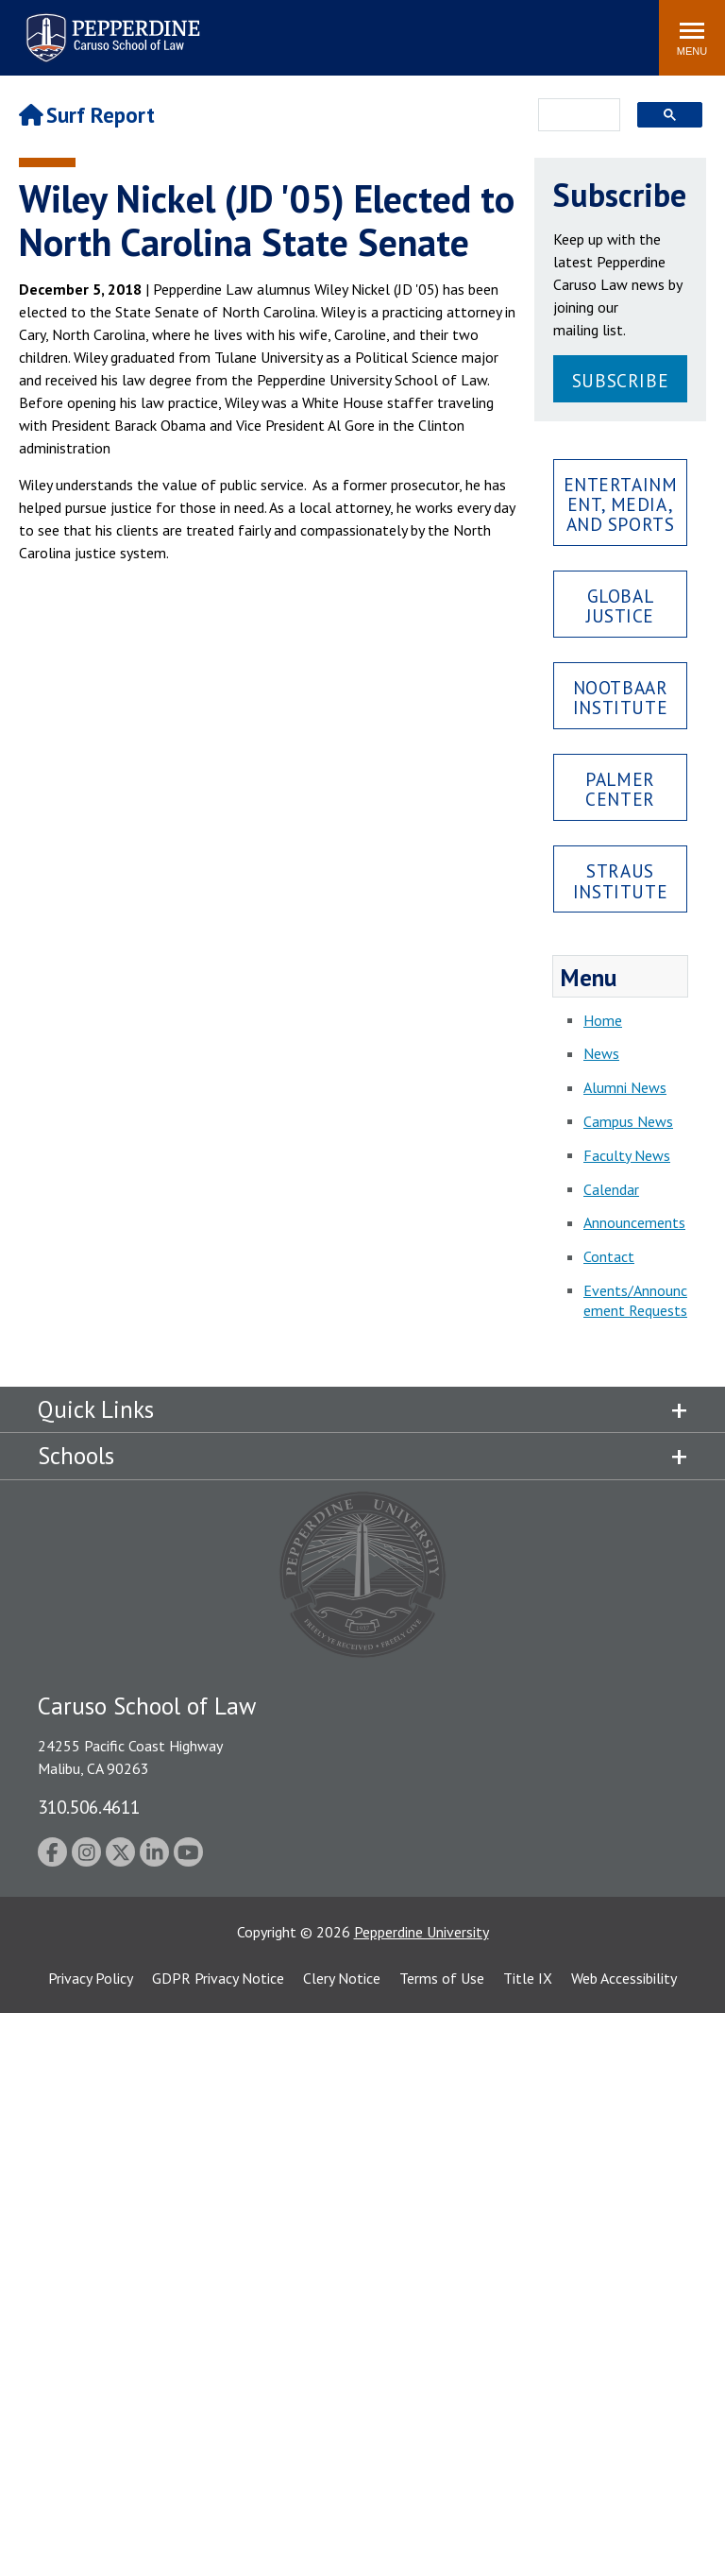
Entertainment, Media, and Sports (621, 504)
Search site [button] (388, 28)
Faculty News (626, 1155)
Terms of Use (441, 1978)
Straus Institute (620, 880)
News (601, 1053)
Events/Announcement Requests (635, 1300)
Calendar (611, 1189)
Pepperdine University (421, 1931)
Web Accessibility (624, 1978)
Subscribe (620, 380)
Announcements (634, 1222)
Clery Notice (341, 1978)
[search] (573, 116)
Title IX (527, 1978)
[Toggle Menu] (692, 38)
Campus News (628, 1121)
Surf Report (87, 114)
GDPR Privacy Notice (218, 1978)
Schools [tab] (76, 1456)
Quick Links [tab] (96, 1409)
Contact (608, 1256)
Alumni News (624, 1087)
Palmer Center (619, 788)
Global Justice (620, 605)
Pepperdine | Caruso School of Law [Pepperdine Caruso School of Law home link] (110, 26)
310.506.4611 (89, 1806)
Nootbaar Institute (620, 697)
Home (602, 1020)
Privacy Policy (90, 1978)
